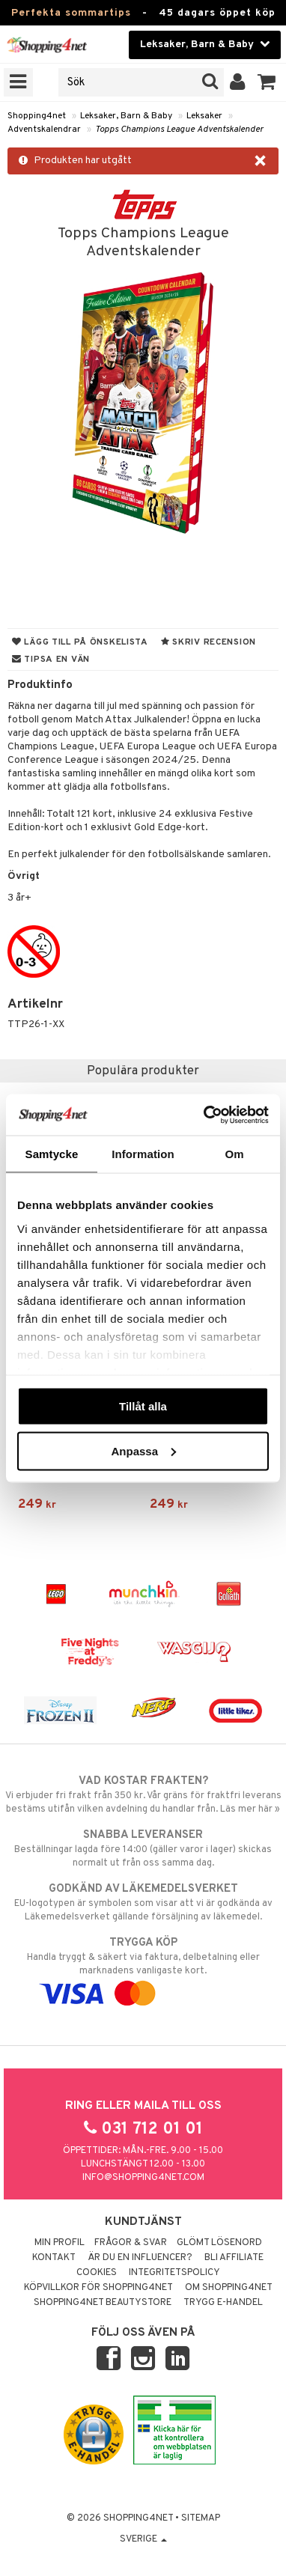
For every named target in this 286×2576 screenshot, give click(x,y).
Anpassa (143, 1450)
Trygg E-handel (223, 2303)
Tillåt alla (143, 1406)
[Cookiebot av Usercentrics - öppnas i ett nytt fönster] (205, 1114)
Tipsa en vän (51, 660)
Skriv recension (208, 642)
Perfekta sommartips (71, 13)
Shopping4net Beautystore (102, 2303)
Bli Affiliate (234, 2258)
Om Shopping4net (229, 2288)
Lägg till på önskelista (80, 642)
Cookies (96, 2273)
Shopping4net (36, 116)
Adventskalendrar (44, 130)
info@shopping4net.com (143, 2178)
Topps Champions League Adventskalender (179, 130)
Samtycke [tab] (52, 1154)
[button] (267, 82)
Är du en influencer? (140, 2258)
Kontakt (54, 2258)
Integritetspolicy (174, 2273)
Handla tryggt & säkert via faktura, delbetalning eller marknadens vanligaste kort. (143, 1968)
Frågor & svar (130, 2243)
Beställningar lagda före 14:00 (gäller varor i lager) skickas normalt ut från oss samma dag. (143, 1848)
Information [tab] (143, 1154)
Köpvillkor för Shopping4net (98, 2288)
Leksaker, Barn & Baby (126, 116)
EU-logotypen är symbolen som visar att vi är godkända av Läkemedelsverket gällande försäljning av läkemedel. (143, 1902)
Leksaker (204, 116)
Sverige (143, 2539)
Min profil (59, 2243)
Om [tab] (234, 1154)
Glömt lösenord (219, 2243)
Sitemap (200, 2518)
